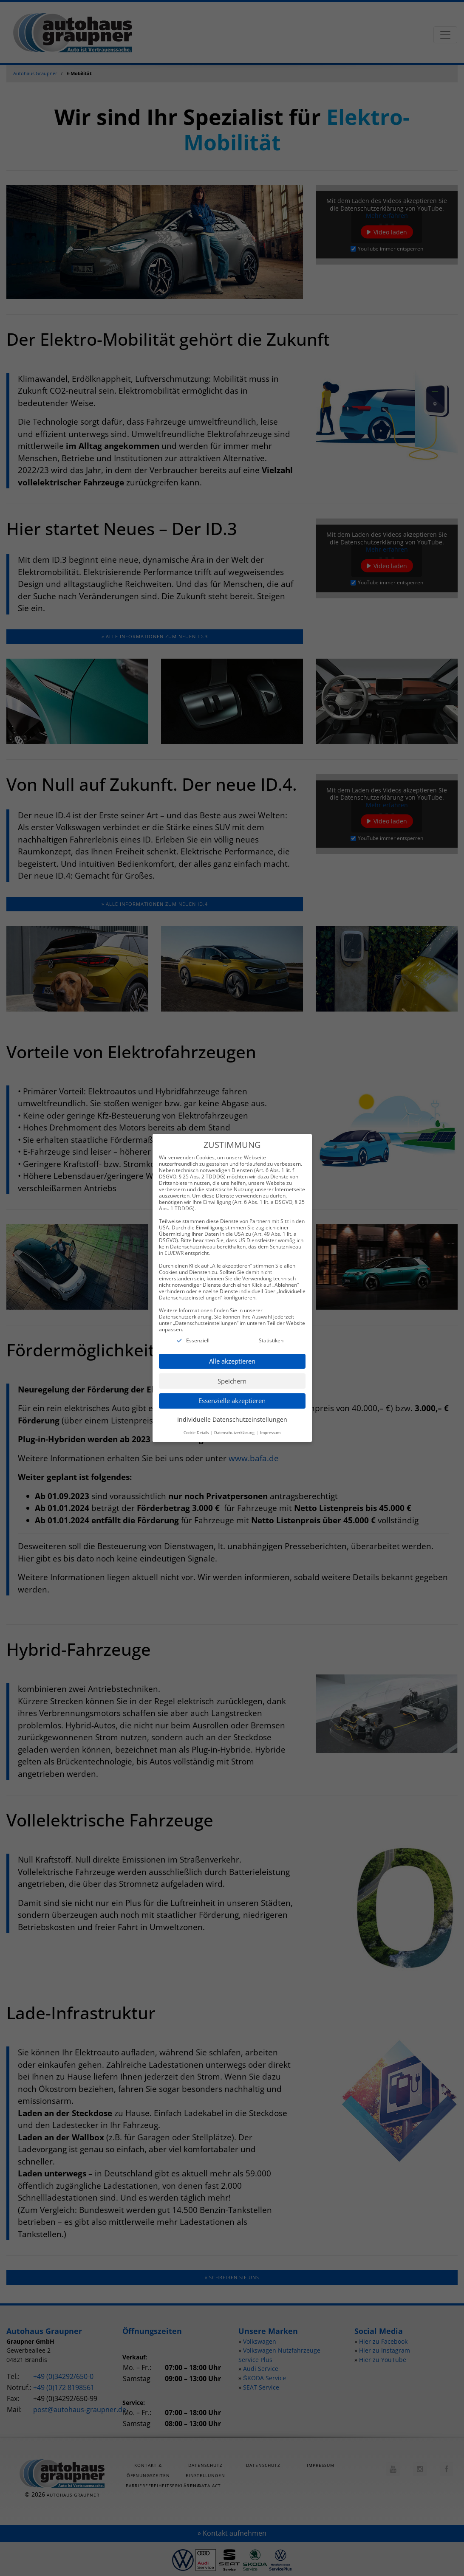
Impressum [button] (270, 1422)
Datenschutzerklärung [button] (234, 1422)
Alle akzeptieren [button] (232, 1350)
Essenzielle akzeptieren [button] (232, 1390)
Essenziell (197, 1330)
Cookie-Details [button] (196, 1422)
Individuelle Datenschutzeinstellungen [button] (232, 1409)
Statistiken (271, 1330)
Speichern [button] (232, 1370)
